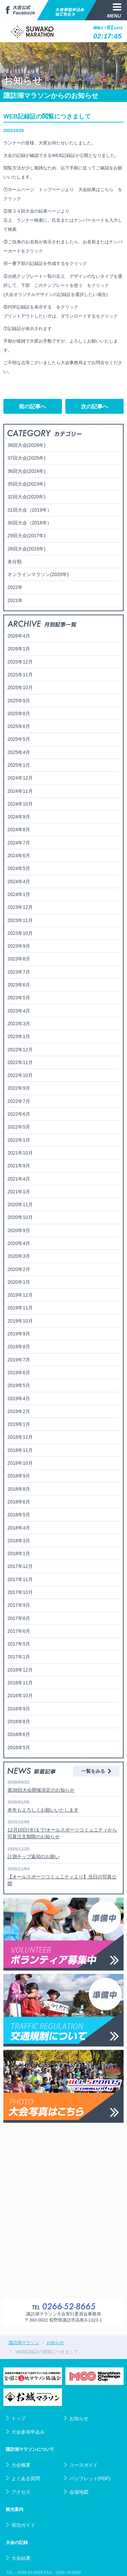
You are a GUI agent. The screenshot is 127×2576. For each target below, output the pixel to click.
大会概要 (18, 2465)
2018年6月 (18, 1501)
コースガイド (81, 2465)
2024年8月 (18, 829)
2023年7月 (18, 972)
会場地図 (76, 2492)
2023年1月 (18, 1036)
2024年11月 (20, 791)
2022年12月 (20, 1049)
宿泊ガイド (20, 2525)
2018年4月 (18, 1527)
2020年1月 (18, 1282)
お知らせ (76, 2418)
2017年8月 (18, 1618)
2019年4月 (18, 1398)
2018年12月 (20, 1437)
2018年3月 (18, 1540)
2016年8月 (18, 1721)
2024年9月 (18, 816)
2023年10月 (20, 933)
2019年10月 (20, 1321)
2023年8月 (18, 958)
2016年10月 (20, 1695)
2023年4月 (18, 1010)
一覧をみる (96, 1771)
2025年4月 (18, 752)
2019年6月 (18, 1372)
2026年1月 (18, 648)
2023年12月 (20, 907)
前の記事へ (32, 406)
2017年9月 (18, 1605)
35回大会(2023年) (26, 484)
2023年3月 (18, 1023)
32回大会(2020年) (26, 496)
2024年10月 (20, 804)
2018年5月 (18, 1514)
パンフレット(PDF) (87, 2478)
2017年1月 (18, 1656)
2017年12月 (20, 1566)
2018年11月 (20, 1450)
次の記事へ (94, 406)
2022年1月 (18, 1140)
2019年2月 (18, 1411)
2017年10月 (20, 1592)
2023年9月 (18, 946)
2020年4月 (18, 1243)
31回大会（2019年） (29, 510)
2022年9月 (18, 1088)
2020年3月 (18, 1256)
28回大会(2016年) (26, 548)
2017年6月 (18, 1631)
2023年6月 (18, 984)
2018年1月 (18, 1553)
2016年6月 (18, 1734)
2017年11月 (20, 1579)
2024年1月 (18, 894)
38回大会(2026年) (26, 445)
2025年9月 (18, 700)
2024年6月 (18, 855)
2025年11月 (20, 674)
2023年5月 (18, 997)
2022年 (15, 587)
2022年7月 (18, 1101)
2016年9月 (18, 1708)
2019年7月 (18, 1359)
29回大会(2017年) (26, 535)
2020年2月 (18, 1269)
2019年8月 (18, 1346)
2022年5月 (18, 1127)
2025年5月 (18, 739)
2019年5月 (18, 1385)
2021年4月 (18, 1179)
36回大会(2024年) (26, 471)
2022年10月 (20, 1075)
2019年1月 (18, 1424)
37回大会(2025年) (26, 458)
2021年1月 (18, 1191)
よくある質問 (23, 2478)
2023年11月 (20, 920)
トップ (16, 2418)
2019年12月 (20, 1295)
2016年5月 (18, 1747)
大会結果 (18, 2558)
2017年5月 (18, 1644)
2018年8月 (18, 1489)
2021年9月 (18, 1165)
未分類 (14, 561)
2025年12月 (20, 662)
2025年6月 (18, 726)
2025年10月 (20, 687)
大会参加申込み (25, 2432)
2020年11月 (20, 1204)
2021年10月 (20, 1153)
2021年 (15, 600)
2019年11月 (20, 1307)
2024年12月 (20, 778)
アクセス (18, 2492)
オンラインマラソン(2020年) (37, 574)
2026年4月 (18, 636)
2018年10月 (20, 1463)
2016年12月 (20, 1670)
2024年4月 (18, 881)
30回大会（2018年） (29, 522)
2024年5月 (18, 868)
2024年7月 (18, 842)
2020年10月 (20, 1217)
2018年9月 (18, 1476)
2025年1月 (18, 765)
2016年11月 (20, 1682)
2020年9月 (18, 1230)
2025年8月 (18, 713)
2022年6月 (18, 1114)
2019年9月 (18, 1333)
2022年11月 (20, 1062)
